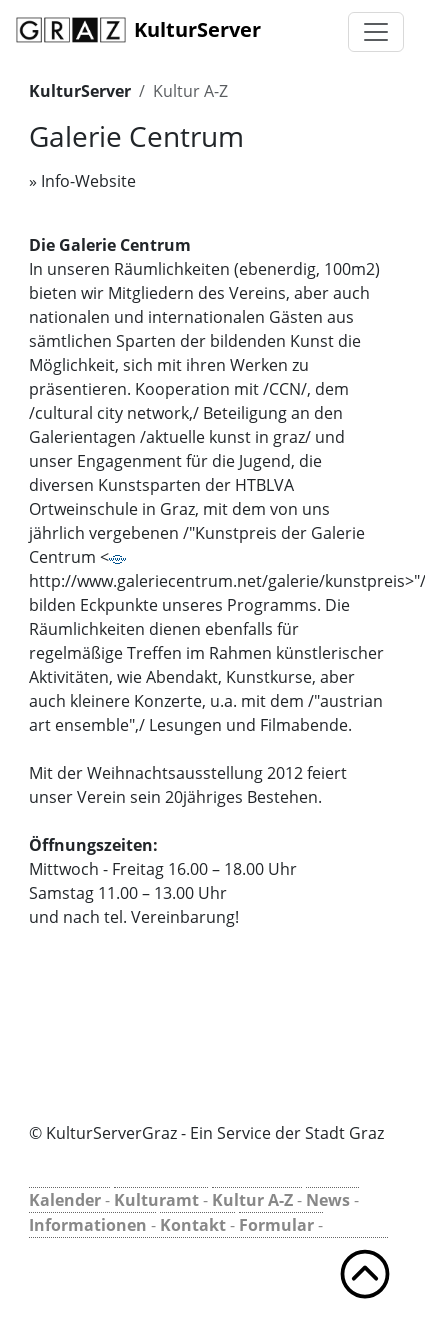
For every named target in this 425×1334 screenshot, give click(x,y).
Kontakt (193, 1225)
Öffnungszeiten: (93, 845)
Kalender (65, 1200)
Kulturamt (156, 1200)
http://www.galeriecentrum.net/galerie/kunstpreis (217, 574)
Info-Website (88, 181)
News (328, 1200)
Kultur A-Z (190, 91)
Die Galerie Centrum (110, 245)
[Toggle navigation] (376, 32)
